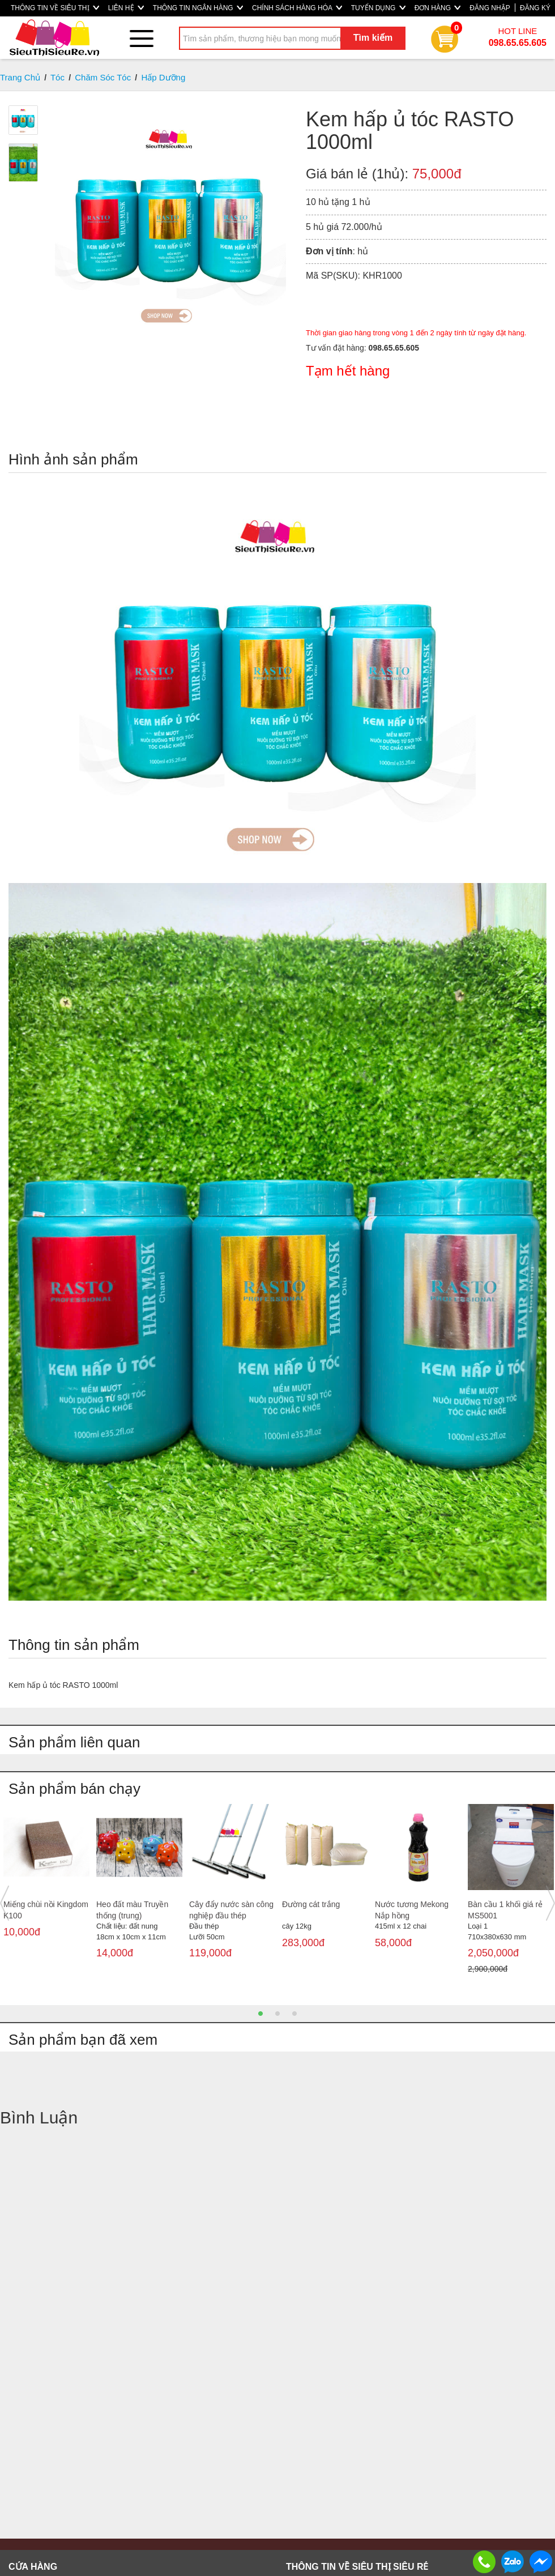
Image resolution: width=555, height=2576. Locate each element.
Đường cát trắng (311, 1904)
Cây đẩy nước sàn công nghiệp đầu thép (231, 1910)
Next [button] (550, 1903)
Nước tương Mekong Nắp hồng (412, 1910)
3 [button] (294, 2013)
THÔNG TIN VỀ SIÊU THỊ (55, 8)
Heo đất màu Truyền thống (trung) (132, 1910)
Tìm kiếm (372, 37)
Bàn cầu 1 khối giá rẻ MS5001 (505, 1910)
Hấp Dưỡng (163, 77)
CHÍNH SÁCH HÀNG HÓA (297, 8)
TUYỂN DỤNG (378, 8)
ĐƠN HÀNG (438, 8)
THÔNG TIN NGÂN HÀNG (198, 8)
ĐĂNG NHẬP (489, 8)
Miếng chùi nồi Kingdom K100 (45, 1910)
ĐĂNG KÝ (535, 8)
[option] (46, 1881)
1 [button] (260, 2013)
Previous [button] (4, 1903)
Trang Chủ (20, 77)
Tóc (57, 77)
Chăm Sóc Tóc (103, 77)
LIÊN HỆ (126, 8)
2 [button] (277, 2013)
